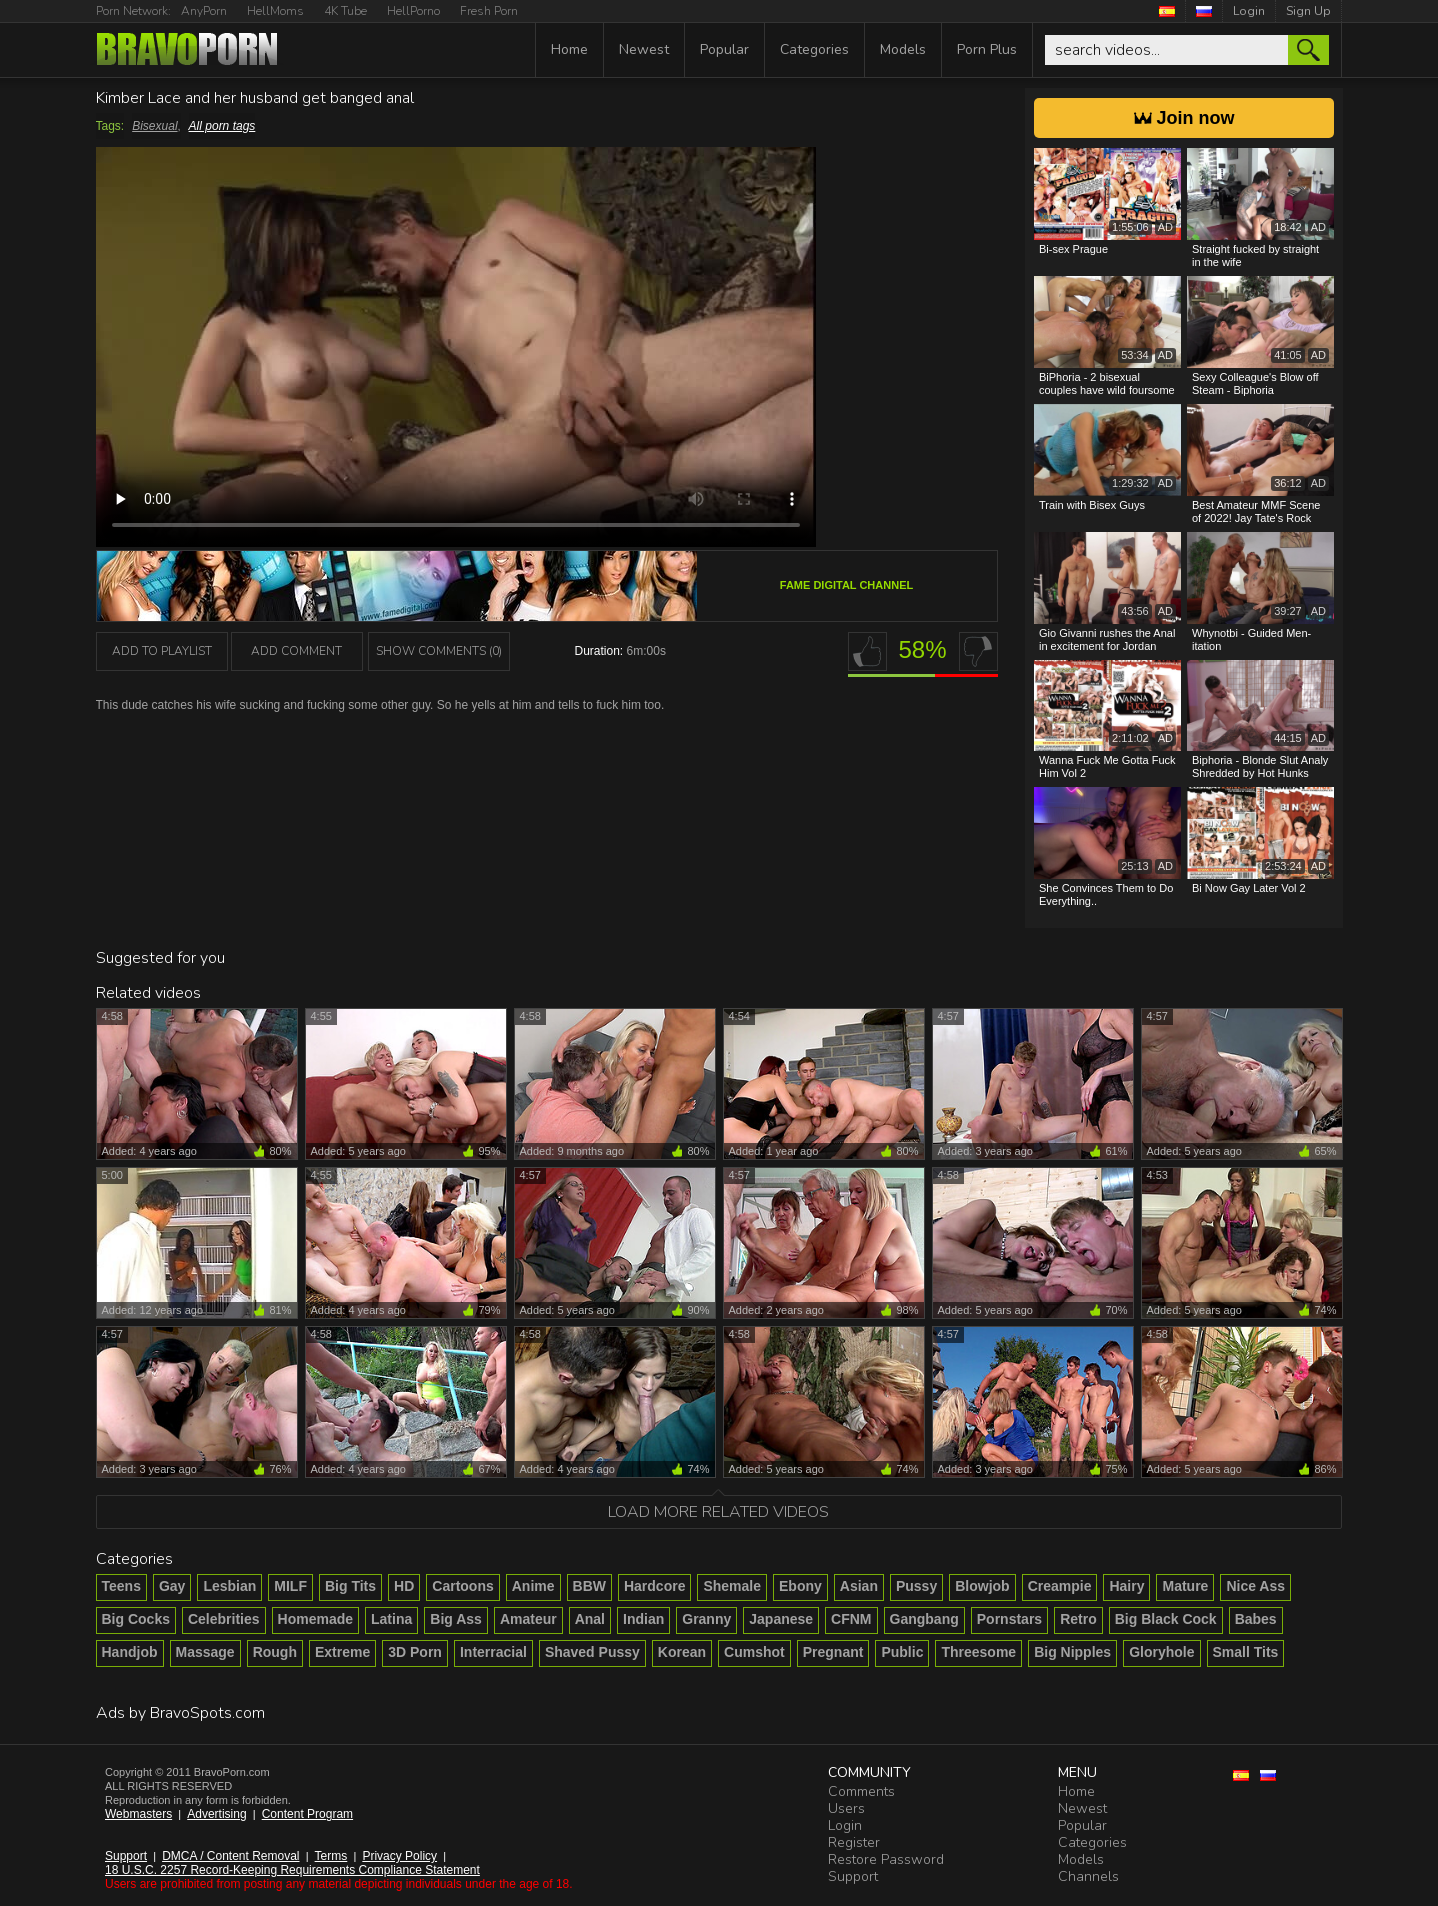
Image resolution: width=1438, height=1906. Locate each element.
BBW (589, 1586)
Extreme (342, 1652)
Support (126, 1856)
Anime (533, 1586)
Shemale (732, 1586)
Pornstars (1009, 1619)
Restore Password (886, 1859)
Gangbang (924, 1619)
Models (903, 49)
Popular (724, 49)
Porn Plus (987, 49)
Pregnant (833, 1652)
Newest (644, 49)
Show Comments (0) (439, 651)
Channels (1088, 1876)
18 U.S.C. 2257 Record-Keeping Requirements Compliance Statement (292, 1870)
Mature (1185, 1586)
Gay (172, 1586)
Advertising (216, 1814)
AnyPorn (204, 11)
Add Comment (296, 651)
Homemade (315, 1619)
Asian (859, 1586)
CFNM (851, 1619)
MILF (290, 1586)
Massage (205, 1652)
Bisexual (154, 126)
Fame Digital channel (846, 585)
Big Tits (350, 1586)
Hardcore (654, 1586)
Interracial (493, 1652)
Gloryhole (1161, 1652)
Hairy (1126, 1586)
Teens (121, 1586)
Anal (590, 1619)
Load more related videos (718, 1512)
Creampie (1060, 1586)
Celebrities (224, 1619)
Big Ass (456, 1619)
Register (854, 1842)
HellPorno (413, 11)
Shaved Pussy (592, 1652)
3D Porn (415, 1652)
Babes (1256, 1619)
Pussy (916, 1586)
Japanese (781, 1619)
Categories (814, 49)
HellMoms (275, 11)
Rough (275, 1652)
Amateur (528, 1619)
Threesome (978, 1652)
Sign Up (1308, 11)
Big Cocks (136, 1619)
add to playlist (162, 651)
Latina (391, 1619)
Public (902, 1652)
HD (404, 1586)
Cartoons (462, 1586)
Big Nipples (1072, 1652)
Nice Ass (1255, 1586)
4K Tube (345, 11)
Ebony (800, 1586)
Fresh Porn (489, 11)
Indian (643, 1619)
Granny (706, 1619)
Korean (682, 1652)
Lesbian (229, 1586)
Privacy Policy (399, 1856)
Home (569, 49)
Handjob (130, 1652)
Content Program (307, 1814)
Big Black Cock (1166, 1619)
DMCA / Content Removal (230, 1856)
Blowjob (982, 1586)
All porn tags (222, 126)
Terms (331, 1856)
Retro (1078, 1619)
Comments (861, 1791)
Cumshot (754, 1652)
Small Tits (1246, 1652)
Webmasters (138, 1814)
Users (846, 1808)
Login (1249, 11)
